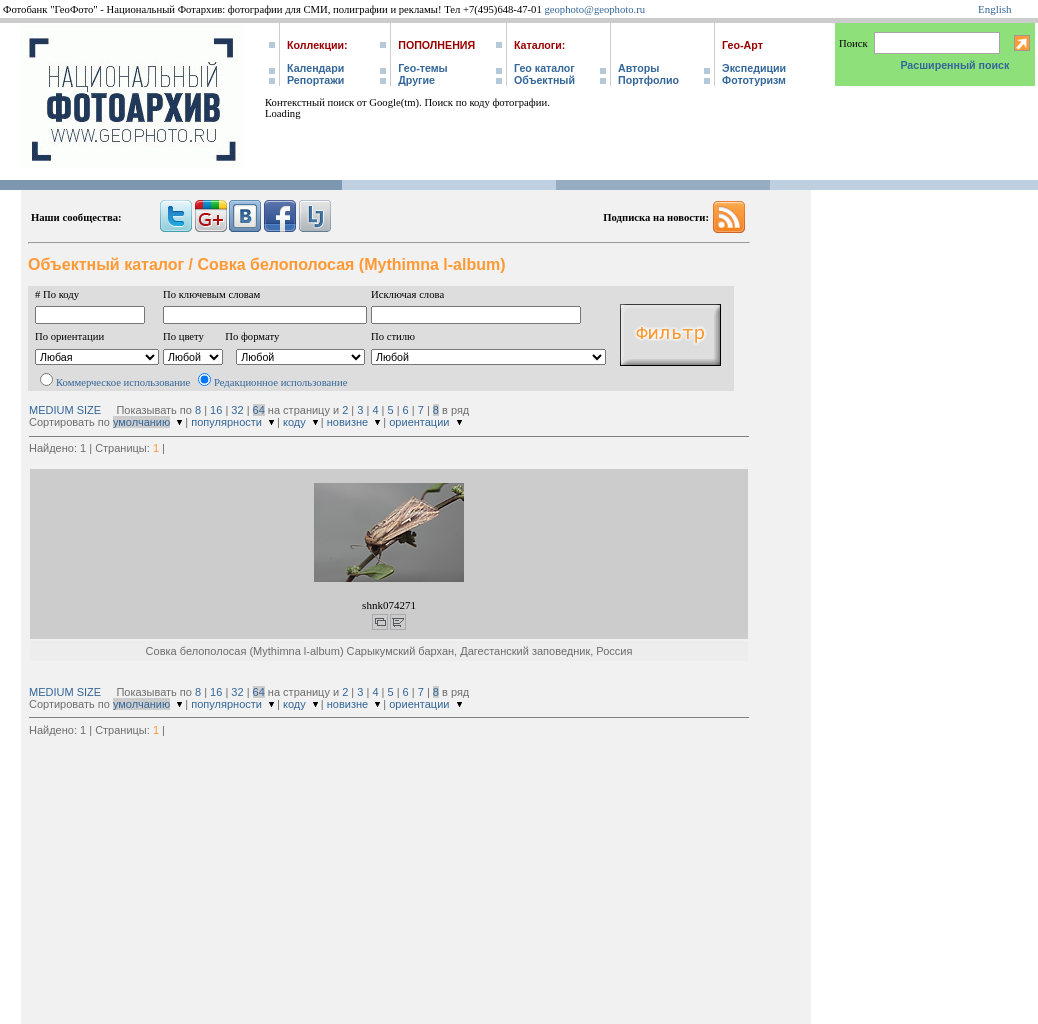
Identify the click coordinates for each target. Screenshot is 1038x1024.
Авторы (638, 68)
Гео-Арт (742, 45)
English (995, 9)
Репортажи (315, 80)
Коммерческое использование (123, 382)
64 (259, 410)
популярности (226, 422)
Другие (416, 80)
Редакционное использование (280, 382)
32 (237, 410)
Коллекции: (317, 45)
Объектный (544, 80)
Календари (315, 68)
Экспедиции (754, 68)
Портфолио (648, 80)
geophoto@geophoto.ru (594, 9)
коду (294, 422)
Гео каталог (544, 68)
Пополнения (436, 45)
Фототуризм (754, 80)
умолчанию (141, 422)
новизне (347, 422)
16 (216, 410)
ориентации (419, 422)
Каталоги (538, 45)
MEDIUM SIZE (65, 410)
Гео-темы (422, 68)
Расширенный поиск (954, 65)
